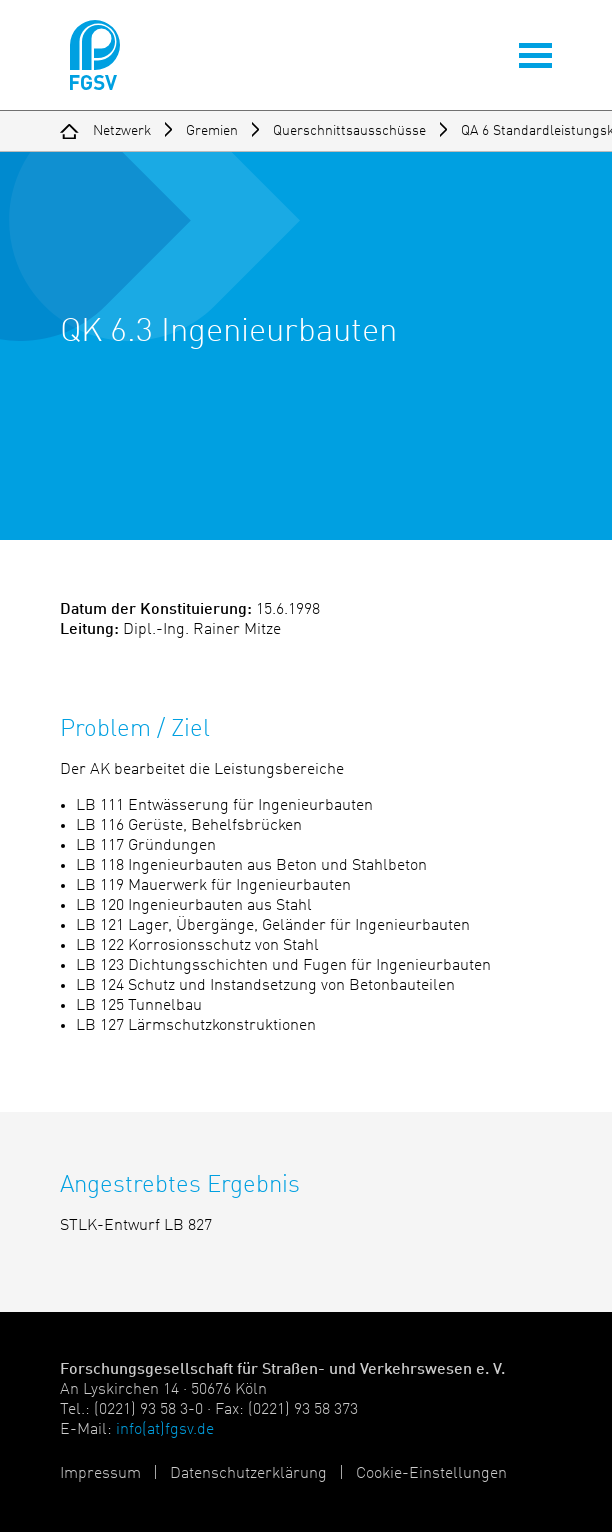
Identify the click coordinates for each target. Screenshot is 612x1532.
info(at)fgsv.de (165, 1430)
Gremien (212, 131)
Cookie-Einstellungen (431, 1474)
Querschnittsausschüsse (349, 131)
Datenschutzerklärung (248, 1474)
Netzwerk (122, 131)
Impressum (100, 1474)
